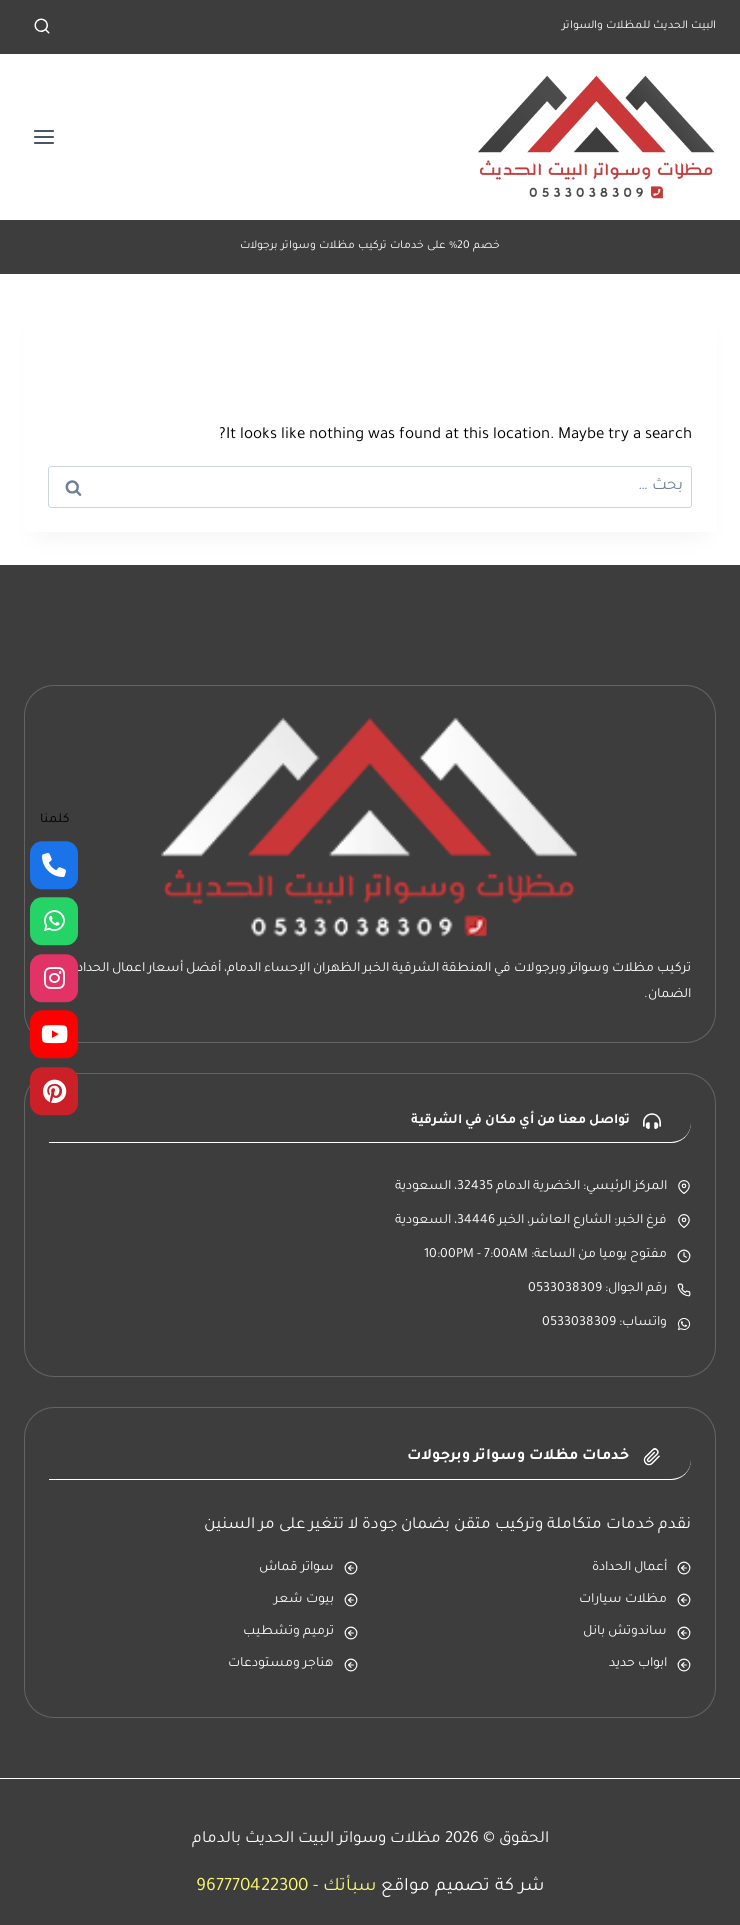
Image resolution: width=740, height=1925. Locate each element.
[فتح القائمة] (44, 136)
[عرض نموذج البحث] (42, 27)
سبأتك (349, 1887)
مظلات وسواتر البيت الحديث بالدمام (316, 1839)
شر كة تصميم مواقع (462, 1887)
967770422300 (252, 1887)
